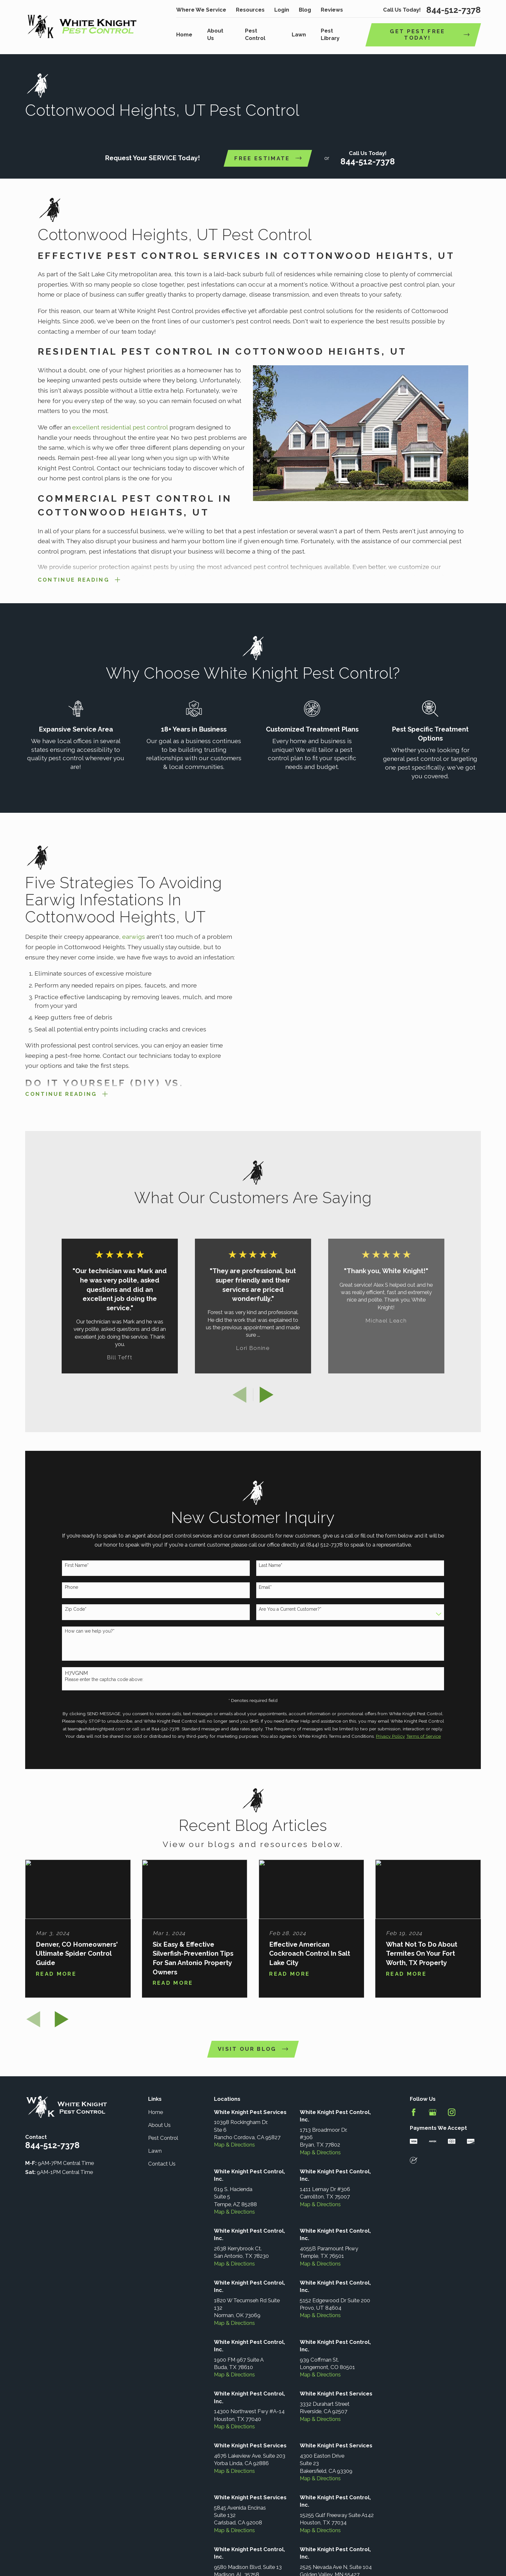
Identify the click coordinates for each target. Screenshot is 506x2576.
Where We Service (201, 9)
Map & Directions (234, 2144)
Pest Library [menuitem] (330, 34)
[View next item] (266, 1395)
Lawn (155, 2151)
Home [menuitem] (184, 34)
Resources (250, 9)
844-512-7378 (453, 10)
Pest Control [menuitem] (255, 34)
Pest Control (163, 2138)
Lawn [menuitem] (299, 34)
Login (281, 9)
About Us (159, 2125)
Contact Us (162, 2163)
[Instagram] (451, 2112)
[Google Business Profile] (432, 2112)
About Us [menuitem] (215, 34)
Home (155, 2112)
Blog (305, 9)
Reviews (332, 9)
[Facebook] (413, 2112)
